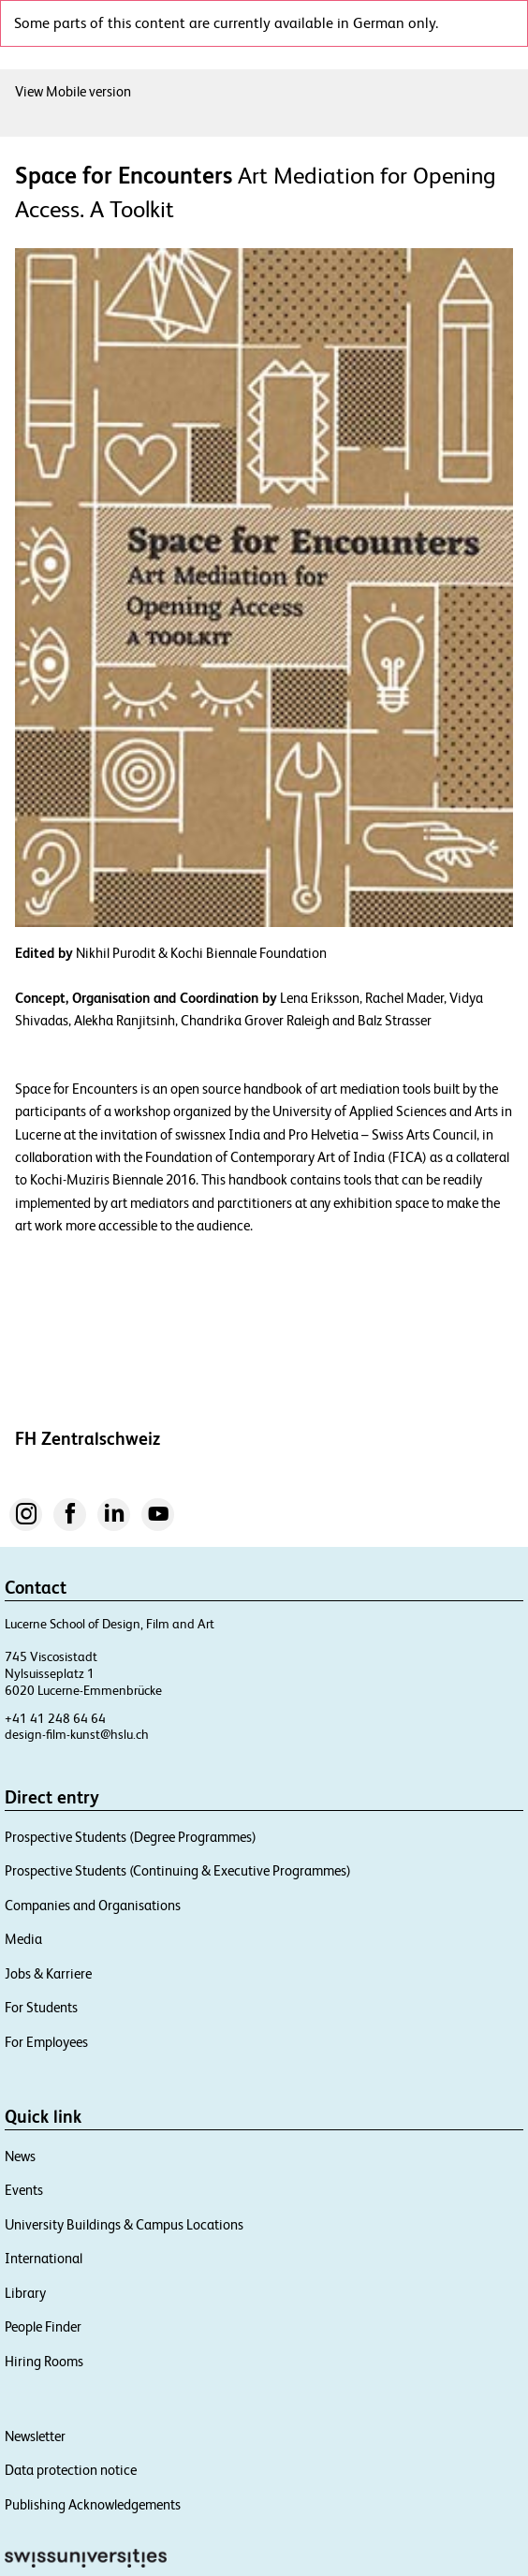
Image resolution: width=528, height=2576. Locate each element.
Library (25, 2293)
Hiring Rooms (44, 2361)
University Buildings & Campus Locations (124, 2224)
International (43, 2258)
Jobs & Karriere (48, 1973)
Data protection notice (71, 2470)
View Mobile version (73, 91)
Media (23, 1939)
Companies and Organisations (93, 1905)
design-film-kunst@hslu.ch (77, 1734)
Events (24, 2190)
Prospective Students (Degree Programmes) (131, 1837)
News (20, 2156)
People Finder (43, 2326)
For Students (41, 2007)
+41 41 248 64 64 (55, 1718)
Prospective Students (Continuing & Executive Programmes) (178, 1870)
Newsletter (35, 2436)
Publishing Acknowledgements (93, 2504)
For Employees (46, 2042)
